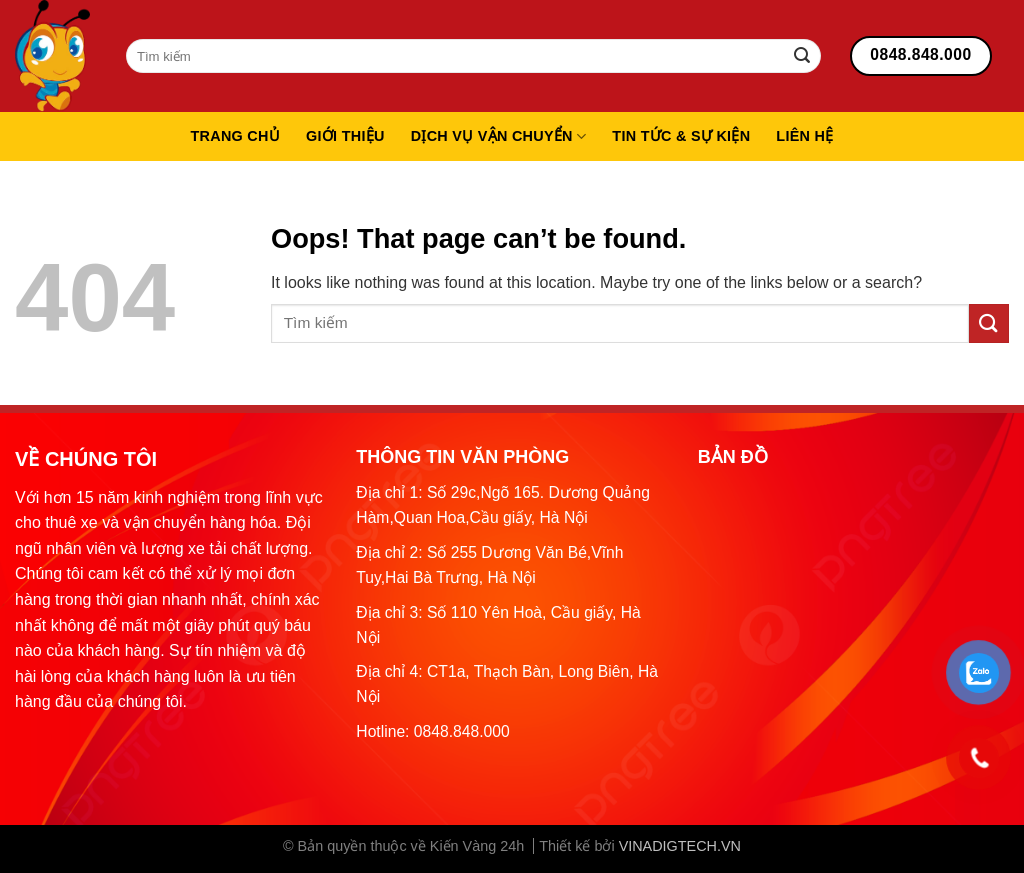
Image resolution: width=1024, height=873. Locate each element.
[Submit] (802, 56)
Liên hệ (804, 136)
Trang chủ (235, 136)
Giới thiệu (345, 136)
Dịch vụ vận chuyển (499, 136)
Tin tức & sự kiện (681, 136)
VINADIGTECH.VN (680, 846)
